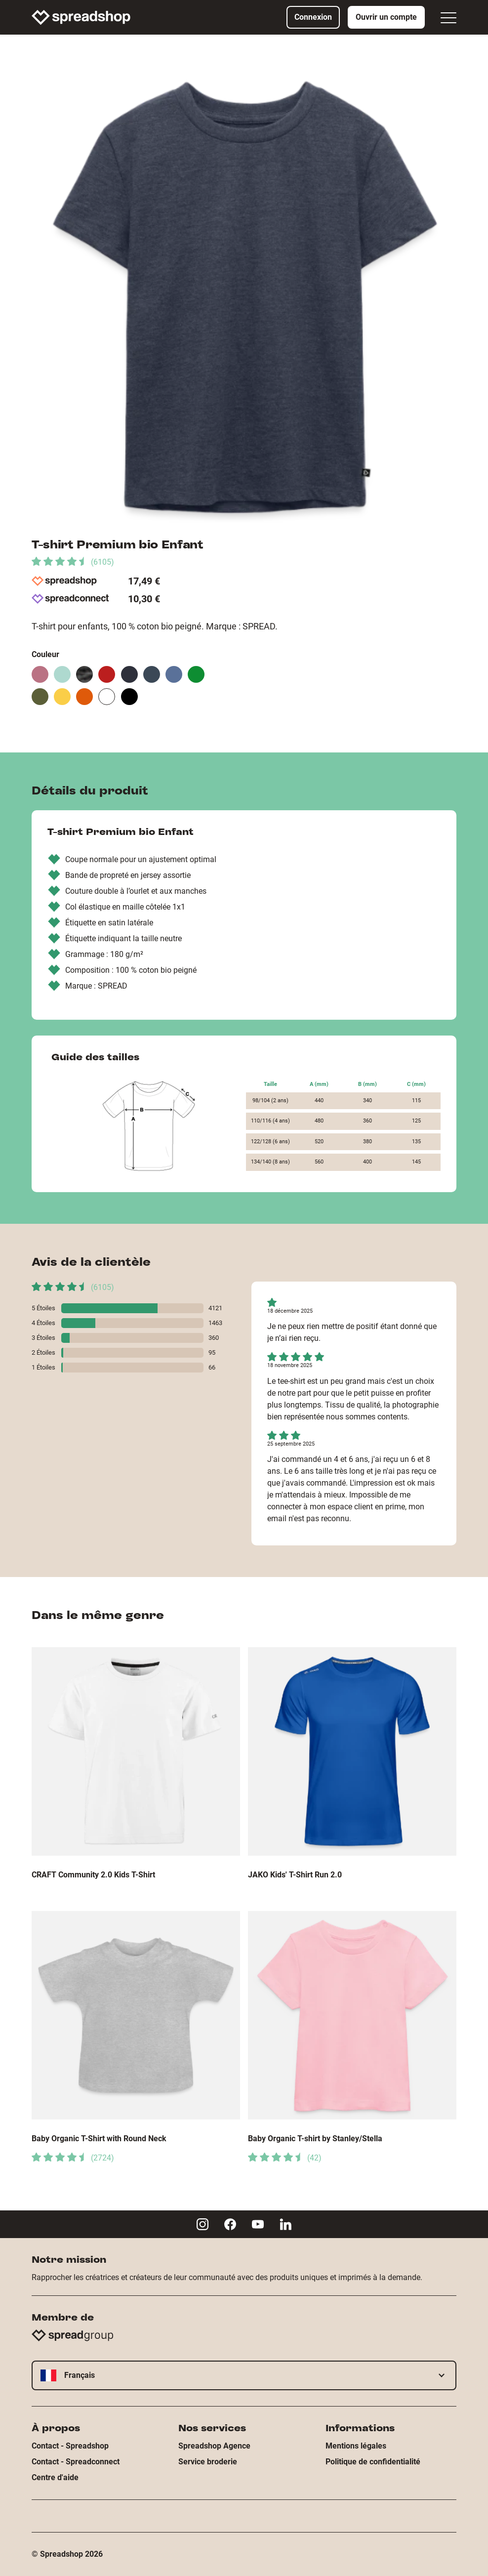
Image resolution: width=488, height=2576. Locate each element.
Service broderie (207, 2461)
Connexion (313, 17)
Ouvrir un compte (386, 17)
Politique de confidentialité (372, 2461)
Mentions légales (355, 2446)
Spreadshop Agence (214, 2446)
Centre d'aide (55, 2477)
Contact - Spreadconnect (76, 2461)
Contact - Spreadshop (70, 2446)
